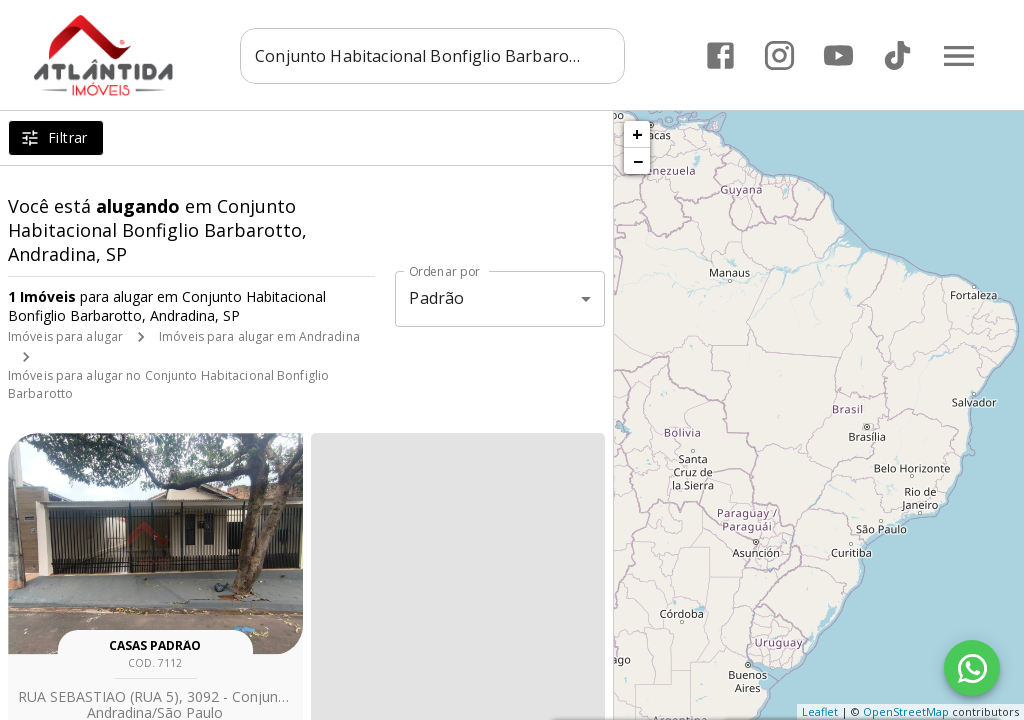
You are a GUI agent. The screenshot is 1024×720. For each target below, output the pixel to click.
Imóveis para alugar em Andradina (259, 336)
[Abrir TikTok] (896, 55)
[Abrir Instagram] (778, 55)
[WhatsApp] (972, 668)
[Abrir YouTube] (837, 55)
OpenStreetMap (906, 711)
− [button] (638, 161)
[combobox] (447, 55)
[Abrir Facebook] (719, 55)
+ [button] (637, 134)
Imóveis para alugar (65, 336)
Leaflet (820, 711)
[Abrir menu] (958, 55)
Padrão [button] (436, 298)
